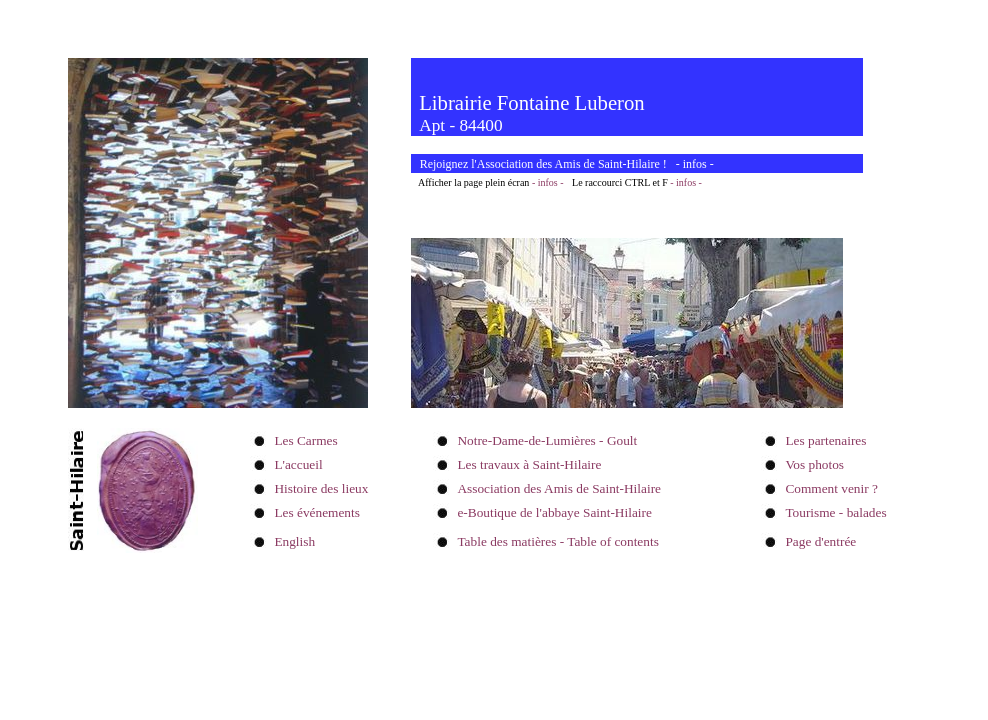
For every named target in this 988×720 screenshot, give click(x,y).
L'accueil (298, 464)
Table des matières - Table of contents (557, 541)
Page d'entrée (820, 541)
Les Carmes (305, 440)
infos (695, 164)
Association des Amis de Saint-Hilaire (559, 488)
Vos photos (814, 464)
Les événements (317, 512)
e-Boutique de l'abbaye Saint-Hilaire (554, 512)
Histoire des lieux (321, 488)
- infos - (548, 182)
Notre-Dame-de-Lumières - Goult (547, 440)
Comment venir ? (831, 488)
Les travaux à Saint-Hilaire (529, 464)
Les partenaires (825, 440)
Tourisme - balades (835, 512)
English (294, 541)
